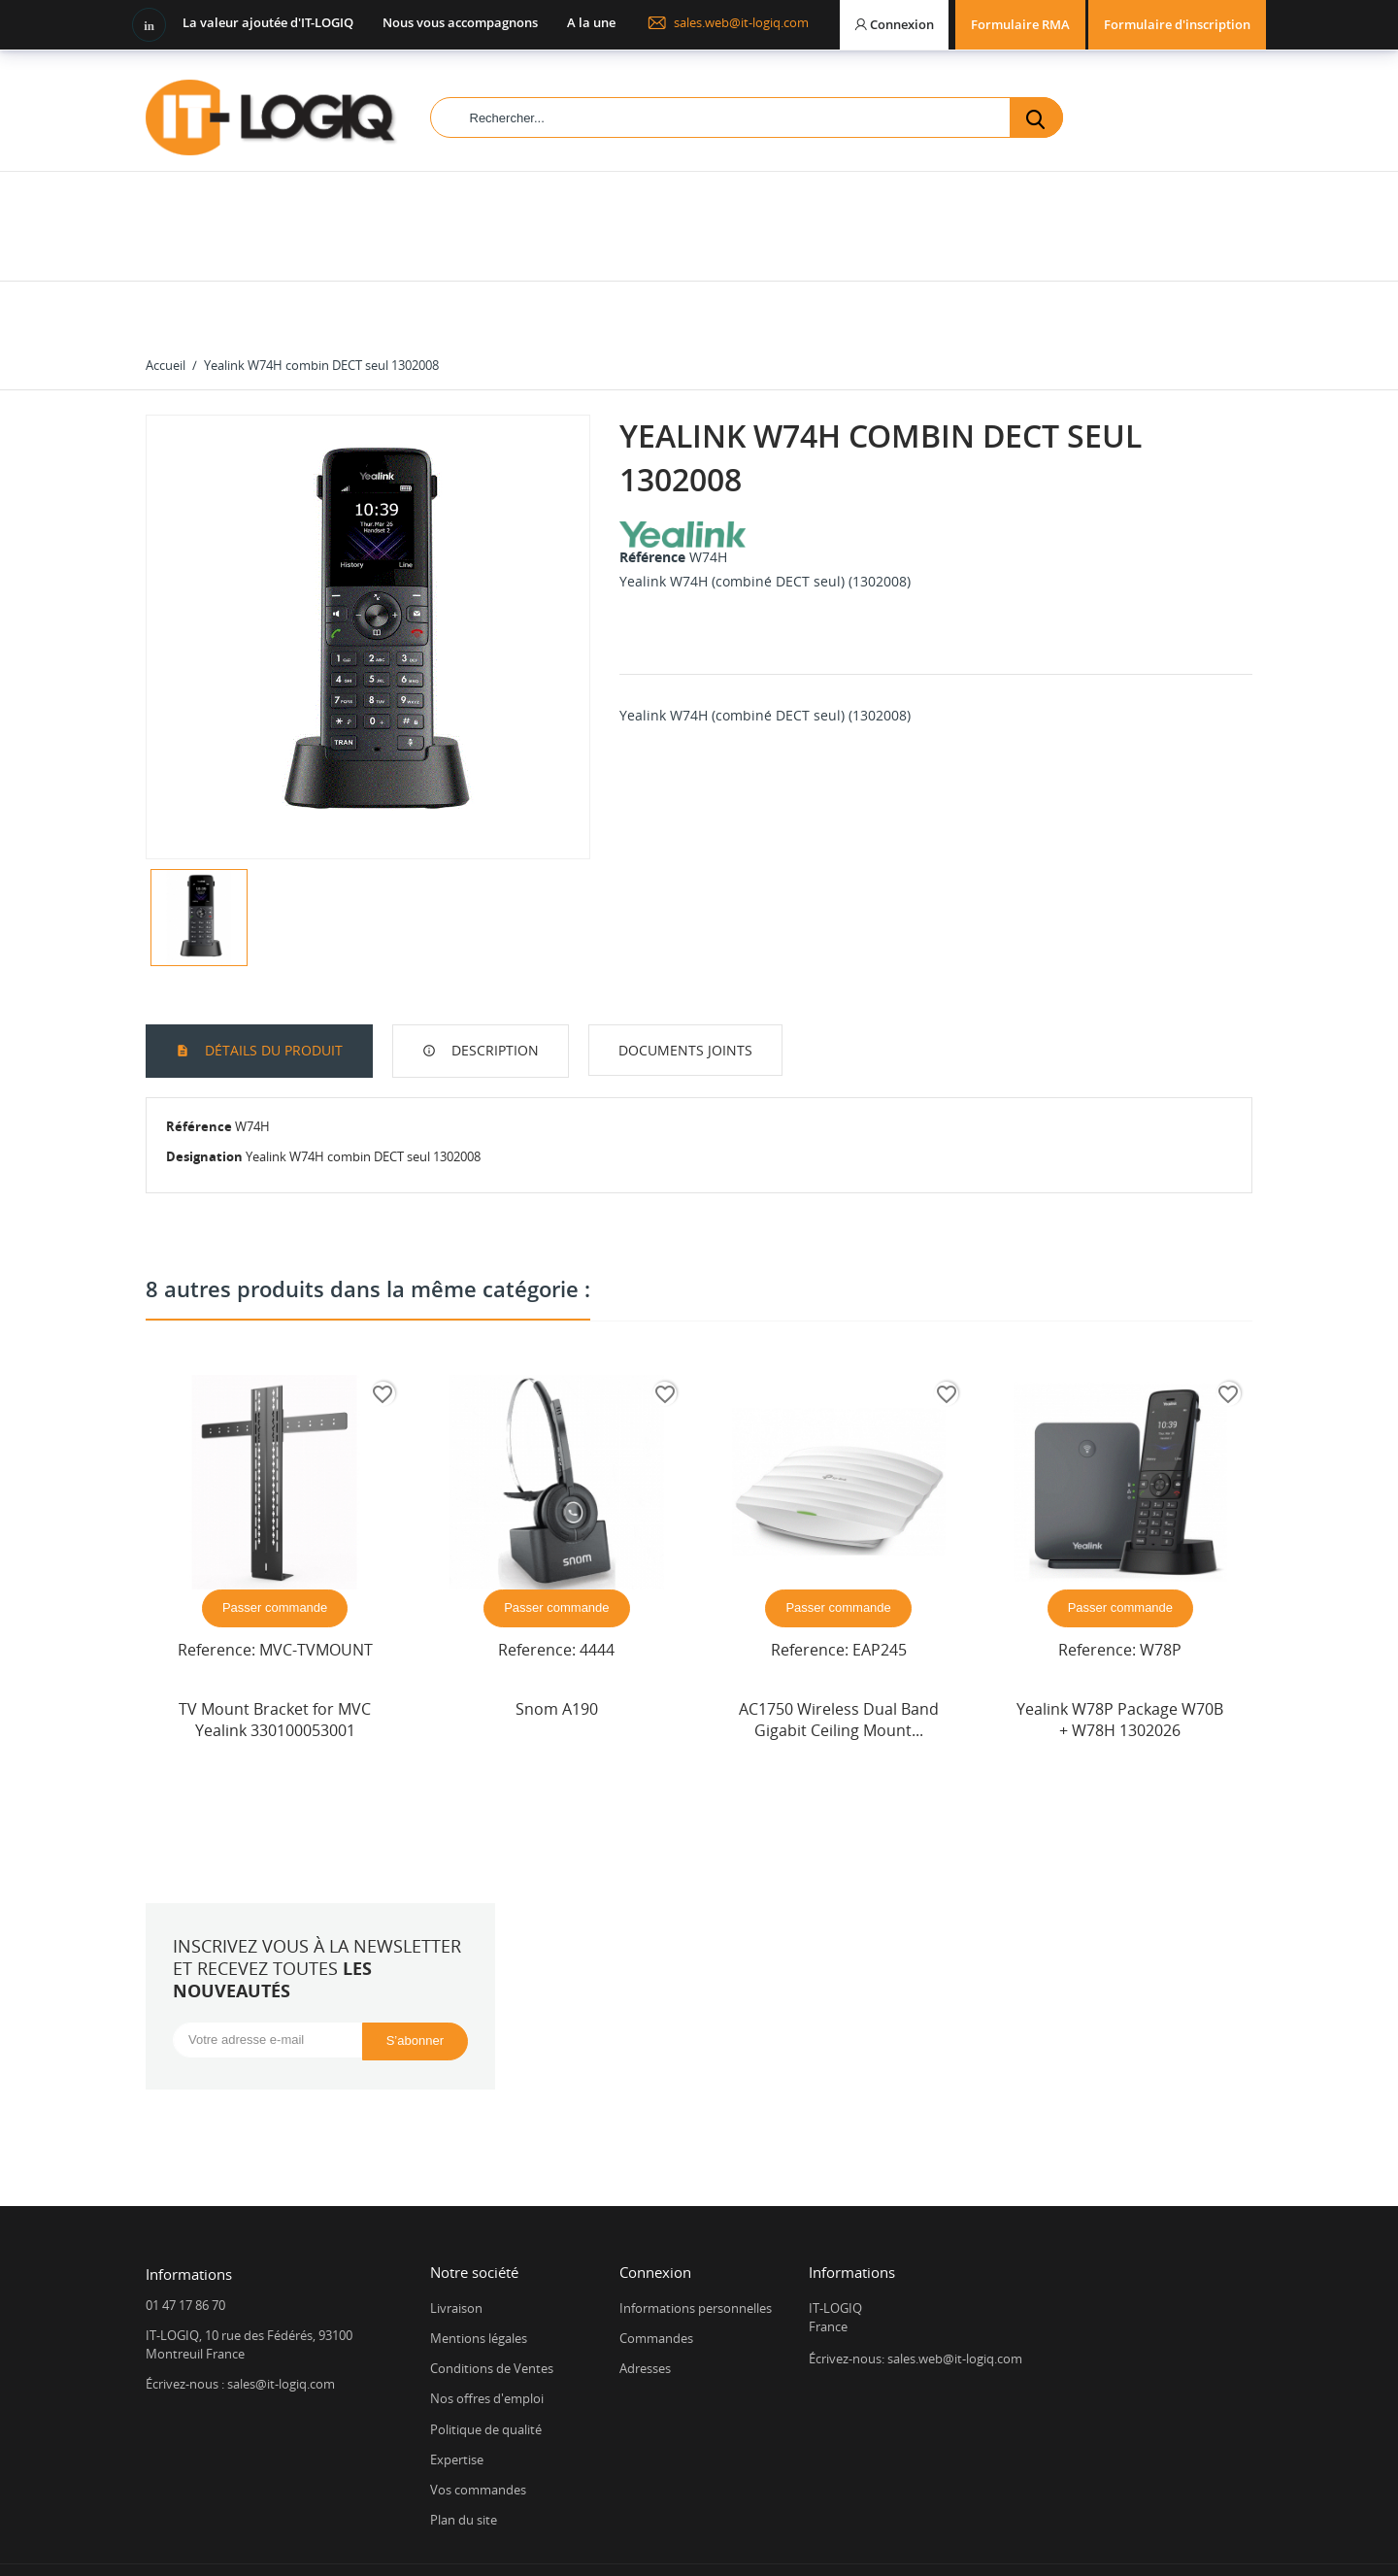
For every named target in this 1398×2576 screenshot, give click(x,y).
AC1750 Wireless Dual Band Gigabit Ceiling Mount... (839, 1658)
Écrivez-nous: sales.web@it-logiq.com (915, 2297)
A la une (591, 22)
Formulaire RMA (1020, 24)
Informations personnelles (695, 2247)
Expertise (456, 2398)
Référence (652, 495)
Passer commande (274, 1546)
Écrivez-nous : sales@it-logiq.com (240, 2322)
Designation (204, 1095)
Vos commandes (478, 2428)
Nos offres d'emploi (487, 2337)
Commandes (656, 2277)
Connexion (655, 2211)
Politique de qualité (486, 2368)
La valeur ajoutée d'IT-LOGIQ (268, 22)
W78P (1161, 1588)
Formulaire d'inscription (1177, 24)
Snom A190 (557, 1647)
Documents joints (685, 989)
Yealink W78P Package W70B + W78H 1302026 (1119, 1658)
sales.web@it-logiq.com (728, 22)
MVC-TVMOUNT (316, 1588)
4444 (597, 1588)
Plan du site (463, 2458)
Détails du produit (272, 989)
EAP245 (879, 1588)
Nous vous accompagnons (460, 22)
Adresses (645, 2307)
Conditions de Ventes (491, 2307)
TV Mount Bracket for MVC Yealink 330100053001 (275, 1658)
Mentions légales (478, 2277)
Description (493, 989)
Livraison (456, 2247)
